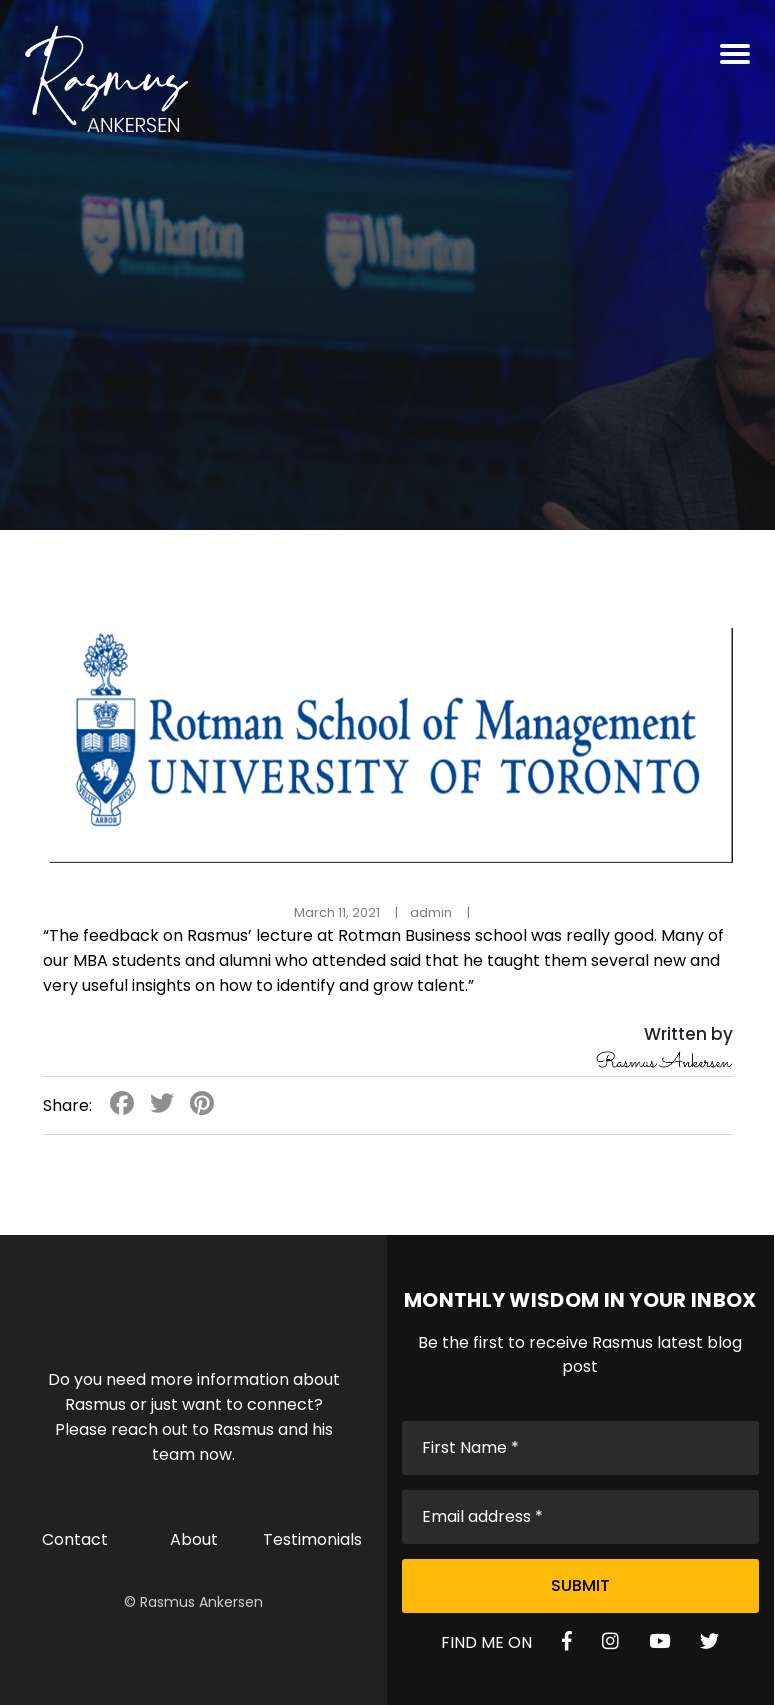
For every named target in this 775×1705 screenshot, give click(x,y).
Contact (75, 1539)
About (194, 1539)
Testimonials (312, 1539)
